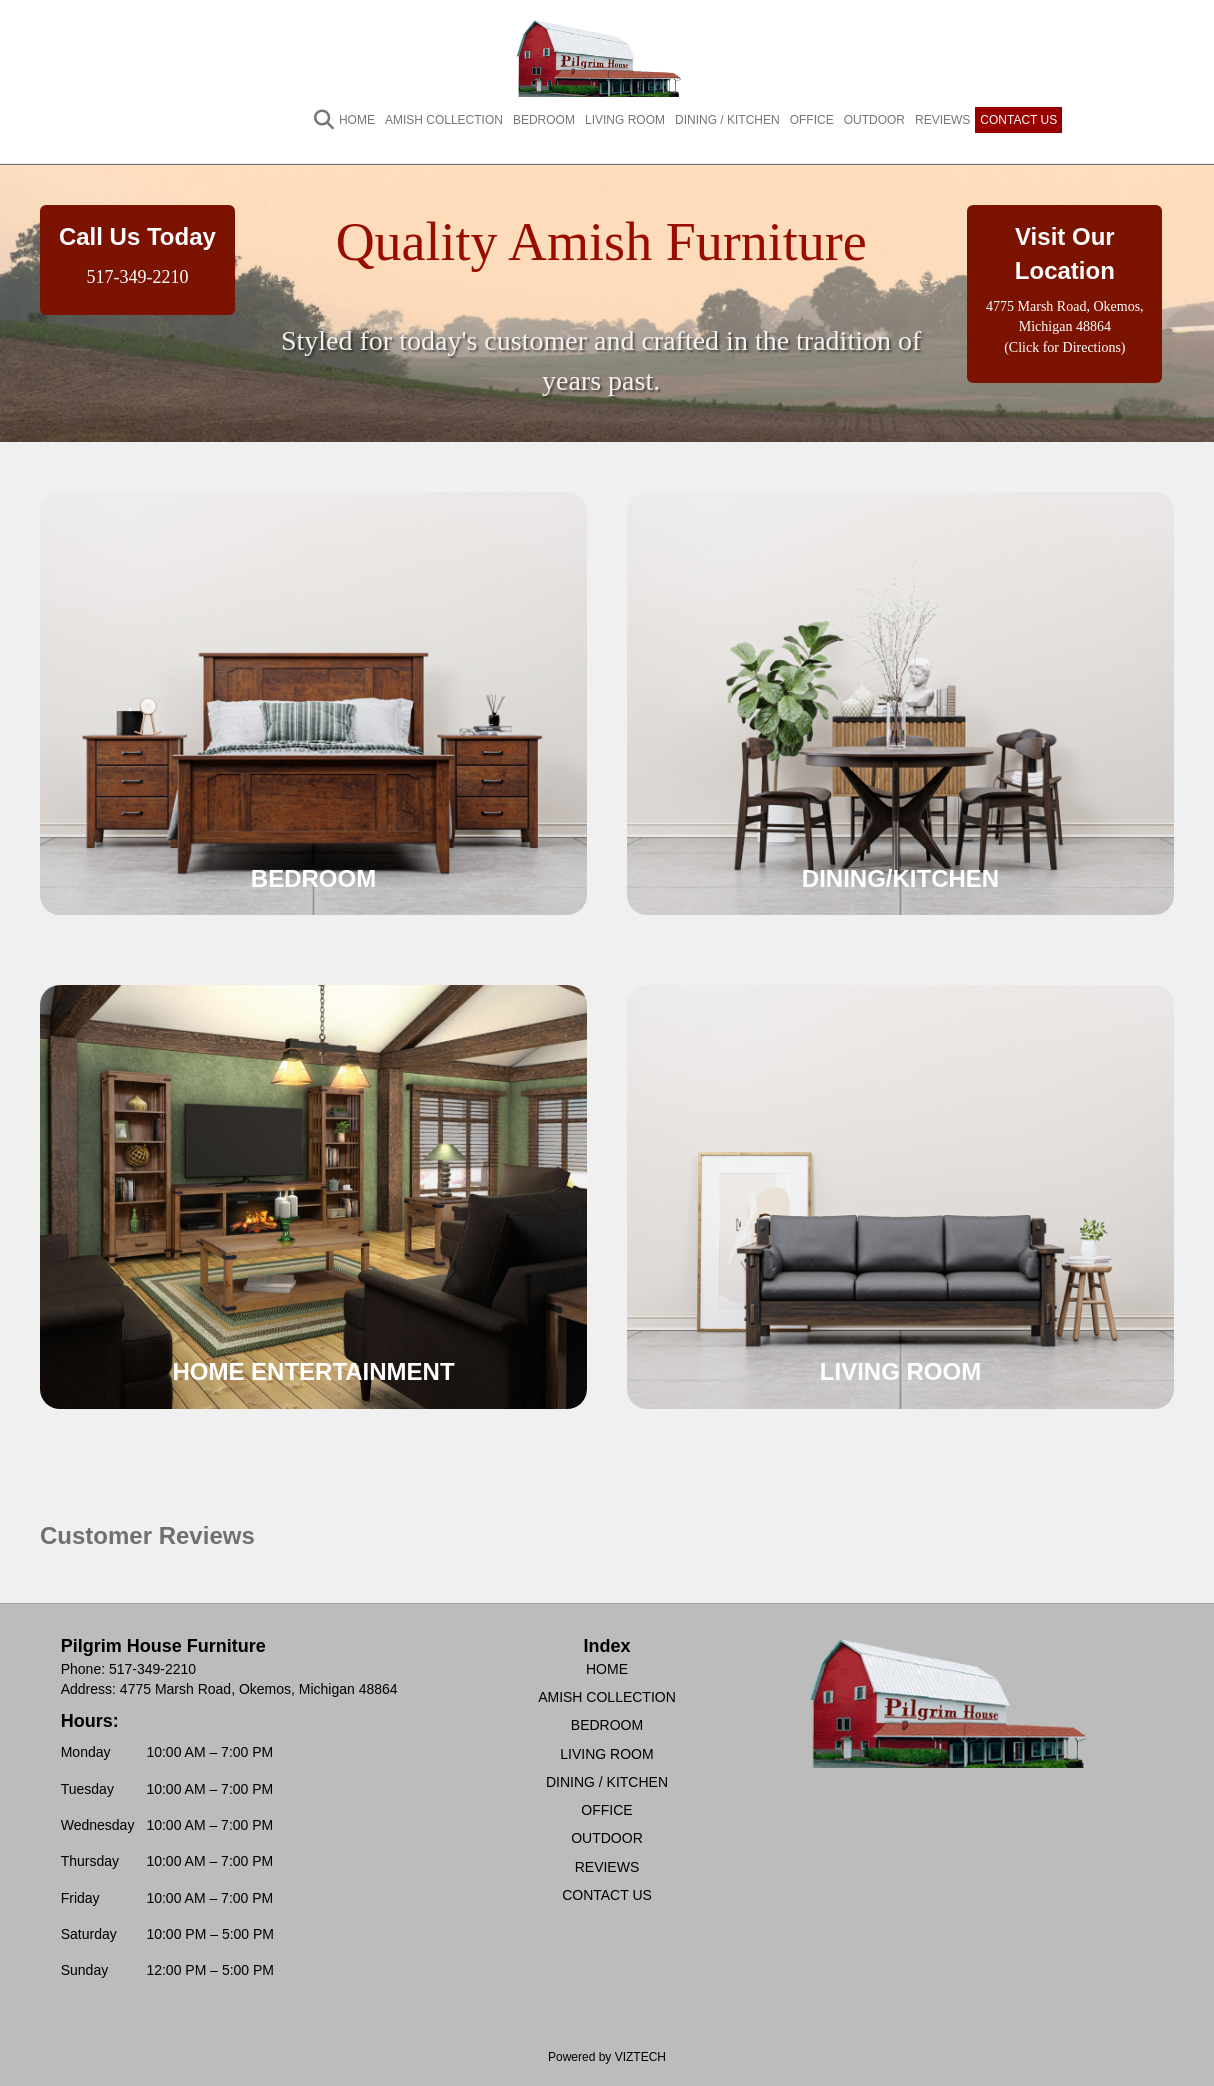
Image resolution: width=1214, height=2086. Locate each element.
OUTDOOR (874, 120)
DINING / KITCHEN (727, 120)
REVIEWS (942, 120)
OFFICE (812, 120)
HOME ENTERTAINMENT (313, 1371)
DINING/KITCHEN (900, 878)
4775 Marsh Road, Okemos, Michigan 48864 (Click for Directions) (1065, 327)
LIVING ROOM (625, 120)
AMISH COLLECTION (444, 120)
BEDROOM (544, 120)
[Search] (314, 120)
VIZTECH (640, 2057)
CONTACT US (1018, 120)
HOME (357, 120)
